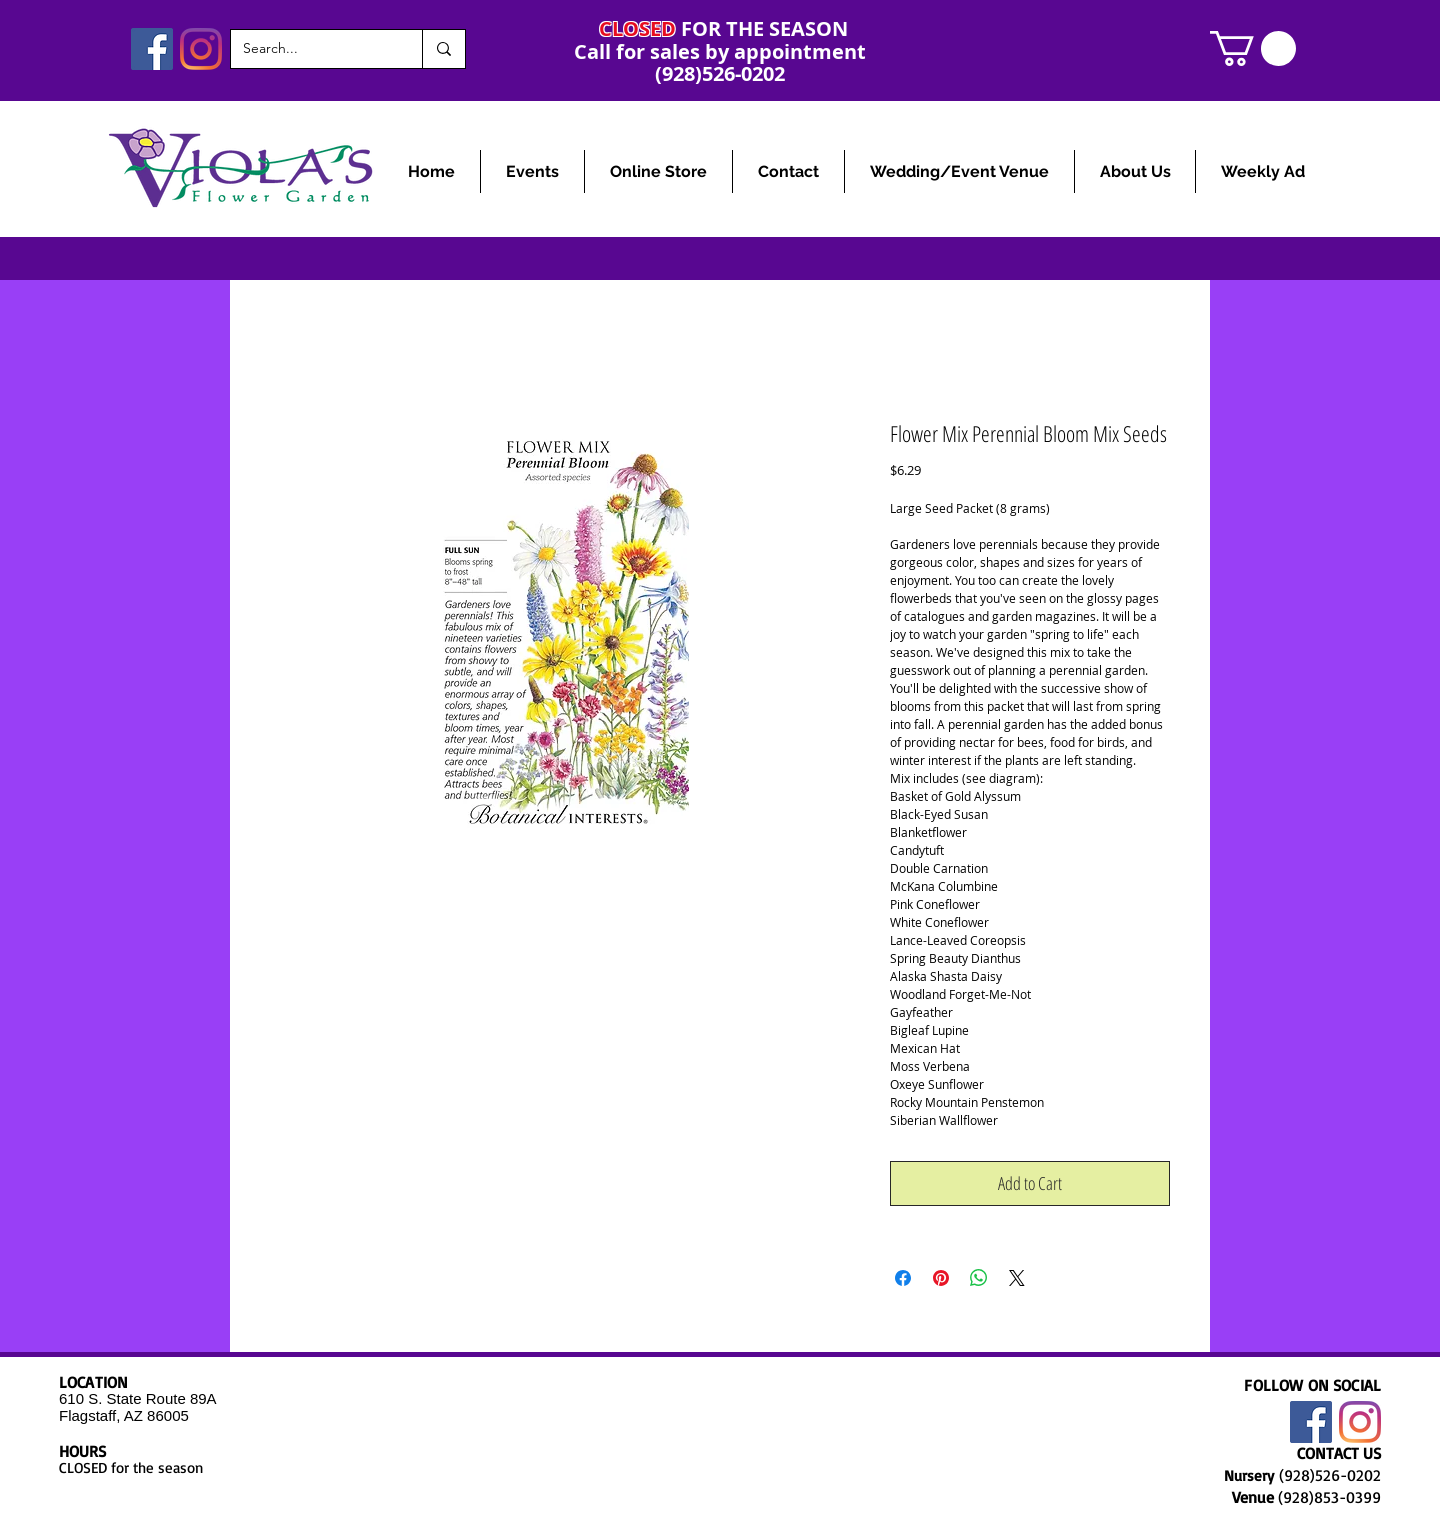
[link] (1253, 48)
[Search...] (311, 49)
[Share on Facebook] (903, 1278)
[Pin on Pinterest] (941, 1278)
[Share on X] (1017, 1278)
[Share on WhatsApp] (979, 1278)
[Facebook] (152, 49)
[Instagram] (201, 49)
